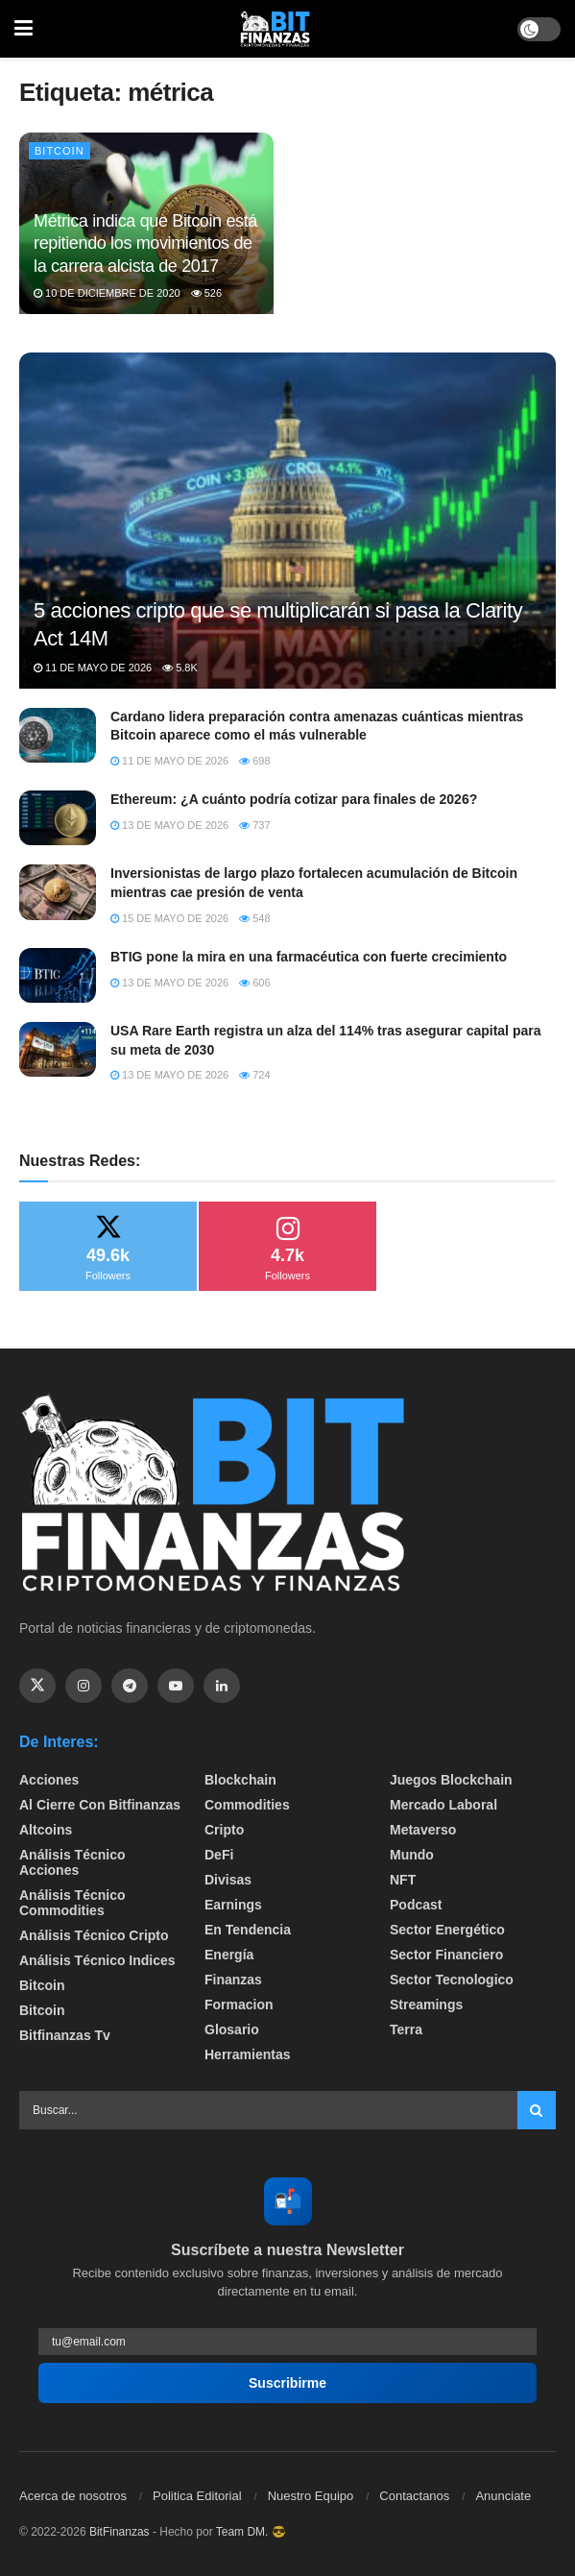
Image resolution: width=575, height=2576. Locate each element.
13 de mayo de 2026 (169, 825)
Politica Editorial (197, 2496)
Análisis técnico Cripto (94, 1935)
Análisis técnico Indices (97, 1960)
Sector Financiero (446, 1954)
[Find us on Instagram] (83, 1685)
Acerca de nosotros (73, 2496)
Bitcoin (59, 151)
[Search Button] (536, 2110)
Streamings (426, 2004)
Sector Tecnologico (452, 1979)
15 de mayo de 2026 (169, 918)
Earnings (233, 1904)
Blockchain (240, 1779)
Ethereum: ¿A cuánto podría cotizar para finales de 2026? (293, 799)
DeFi (218, 1854)
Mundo (412, 1854)
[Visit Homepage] (275, 29)
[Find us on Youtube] (175, 1685)
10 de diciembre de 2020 (107, 293)
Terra (406, 2029)
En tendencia (247, 1929)
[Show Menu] (23, 29)
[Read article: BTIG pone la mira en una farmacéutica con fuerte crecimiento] (57, 975)
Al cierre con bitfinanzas (99, 1804)
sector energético (447, 1929)
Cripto (224, 1829)
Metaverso (423, 1829)
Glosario (231, 2029)
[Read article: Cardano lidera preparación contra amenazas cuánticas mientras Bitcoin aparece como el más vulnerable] (57, 735)
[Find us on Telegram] (129, 1685)
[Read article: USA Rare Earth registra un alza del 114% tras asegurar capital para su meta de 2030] (57, 1049)
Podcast (416, 1904)
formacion (239, 2004)
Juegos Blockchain (451, 1779)
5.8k (180, 667)
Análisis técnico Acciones (72, 1862)
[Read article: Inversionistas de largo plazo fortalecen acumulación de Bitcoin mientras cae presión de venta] (57, 891)
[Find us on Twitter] (37, 1685)
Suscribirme (287, 2383)
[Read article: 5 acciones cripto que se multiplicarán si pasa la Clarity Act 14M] (287, 544)
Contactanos (414, 2496)
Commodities (247, 1804)
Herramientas (247, 2054)
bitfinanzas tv (64, 2035)
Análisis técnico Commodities (72, 1902)
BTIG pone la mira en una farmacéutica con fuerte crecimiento (308, 956)
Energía (228, 1954)
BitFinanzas (119, 2532)
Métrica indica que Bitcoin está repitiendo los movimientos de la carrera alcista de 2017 (145, 243)
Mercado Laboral (443, 1804)
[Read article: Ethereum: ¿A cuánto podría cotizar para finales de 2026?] (57, 817)
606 (254, 982)
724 (254, 1075)
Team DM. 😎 (251, 2532)
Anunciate (503, 2496)
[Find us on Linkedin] (222, 1685)
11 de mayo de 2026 (93, 667)
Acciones (49, 1779)
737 (254, 825)
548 (254, 918)
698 (254, 760)
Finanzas (233, 1979)
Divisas (228, 1879)
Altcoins (45, 1829)
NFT (403, 1879)
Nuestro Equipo (311, 2496)
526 (206, 293)
